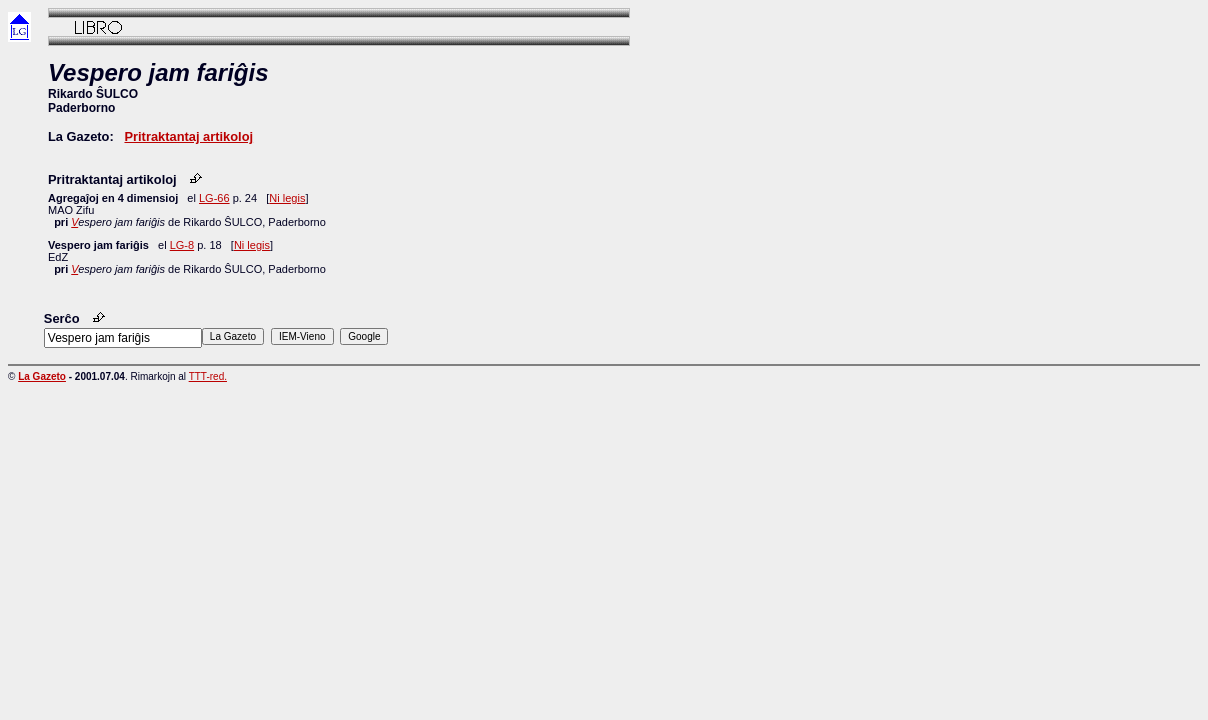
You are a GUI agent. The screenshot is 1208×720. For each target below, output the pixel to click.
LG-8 (182, 245)
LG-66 (214, 198)
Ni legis (287, 198)
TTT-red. (208, 376)
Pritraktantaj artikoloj (188, 136)
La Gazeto (42, 376)
